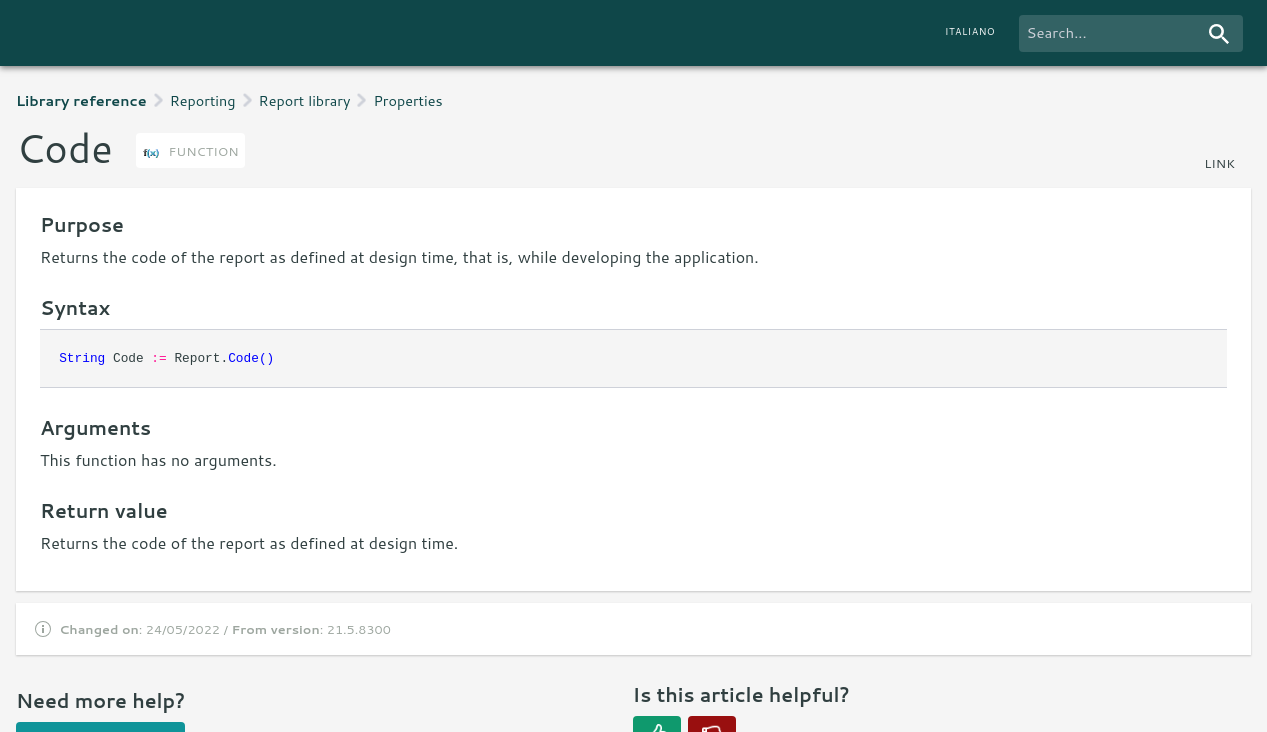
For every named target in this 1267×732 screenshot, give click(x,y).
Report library (305, 100)
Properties (407, 100)
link (1219, 163)
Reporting (203, 100)
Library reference (81, 100)
